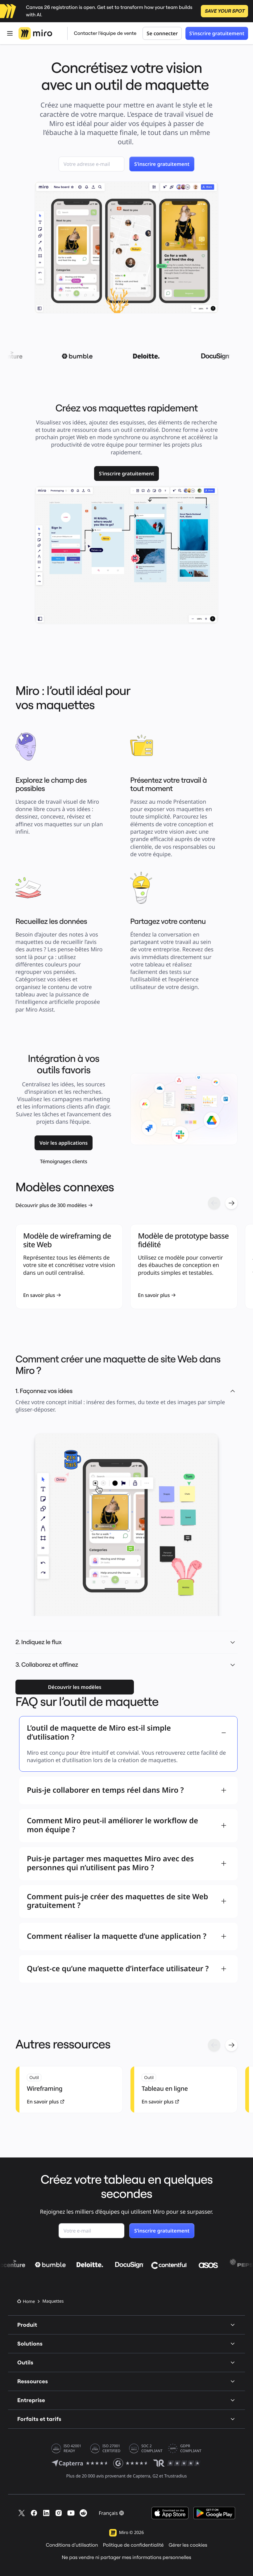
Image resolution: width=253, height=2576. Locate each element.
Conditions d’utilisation (72, 2545)
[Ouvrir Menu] (10, 33)
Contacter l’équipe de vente (105, 33)
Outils (126, 2362)
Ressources (126, 2381)
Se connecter (162, 33)
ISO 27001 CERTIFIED (111, 2448)
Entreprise (126, 2400)
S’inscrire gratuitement (216, 33)
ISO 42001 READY (72, 2448)
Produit (126, 2324)
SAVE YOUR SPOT (224, 11)
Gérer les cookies (188, 2545)
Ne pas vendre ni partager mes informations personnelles (126, 2557)
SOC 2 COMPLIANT (152, 2448)
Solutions (126, 2343)
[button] (232, 1642)
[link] (126, 473)
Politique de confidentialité (133, 2545)
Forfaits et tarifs (126, 2418)
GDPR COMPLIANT (190, 2448)
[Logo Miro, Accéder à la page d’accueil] (35, 33)
